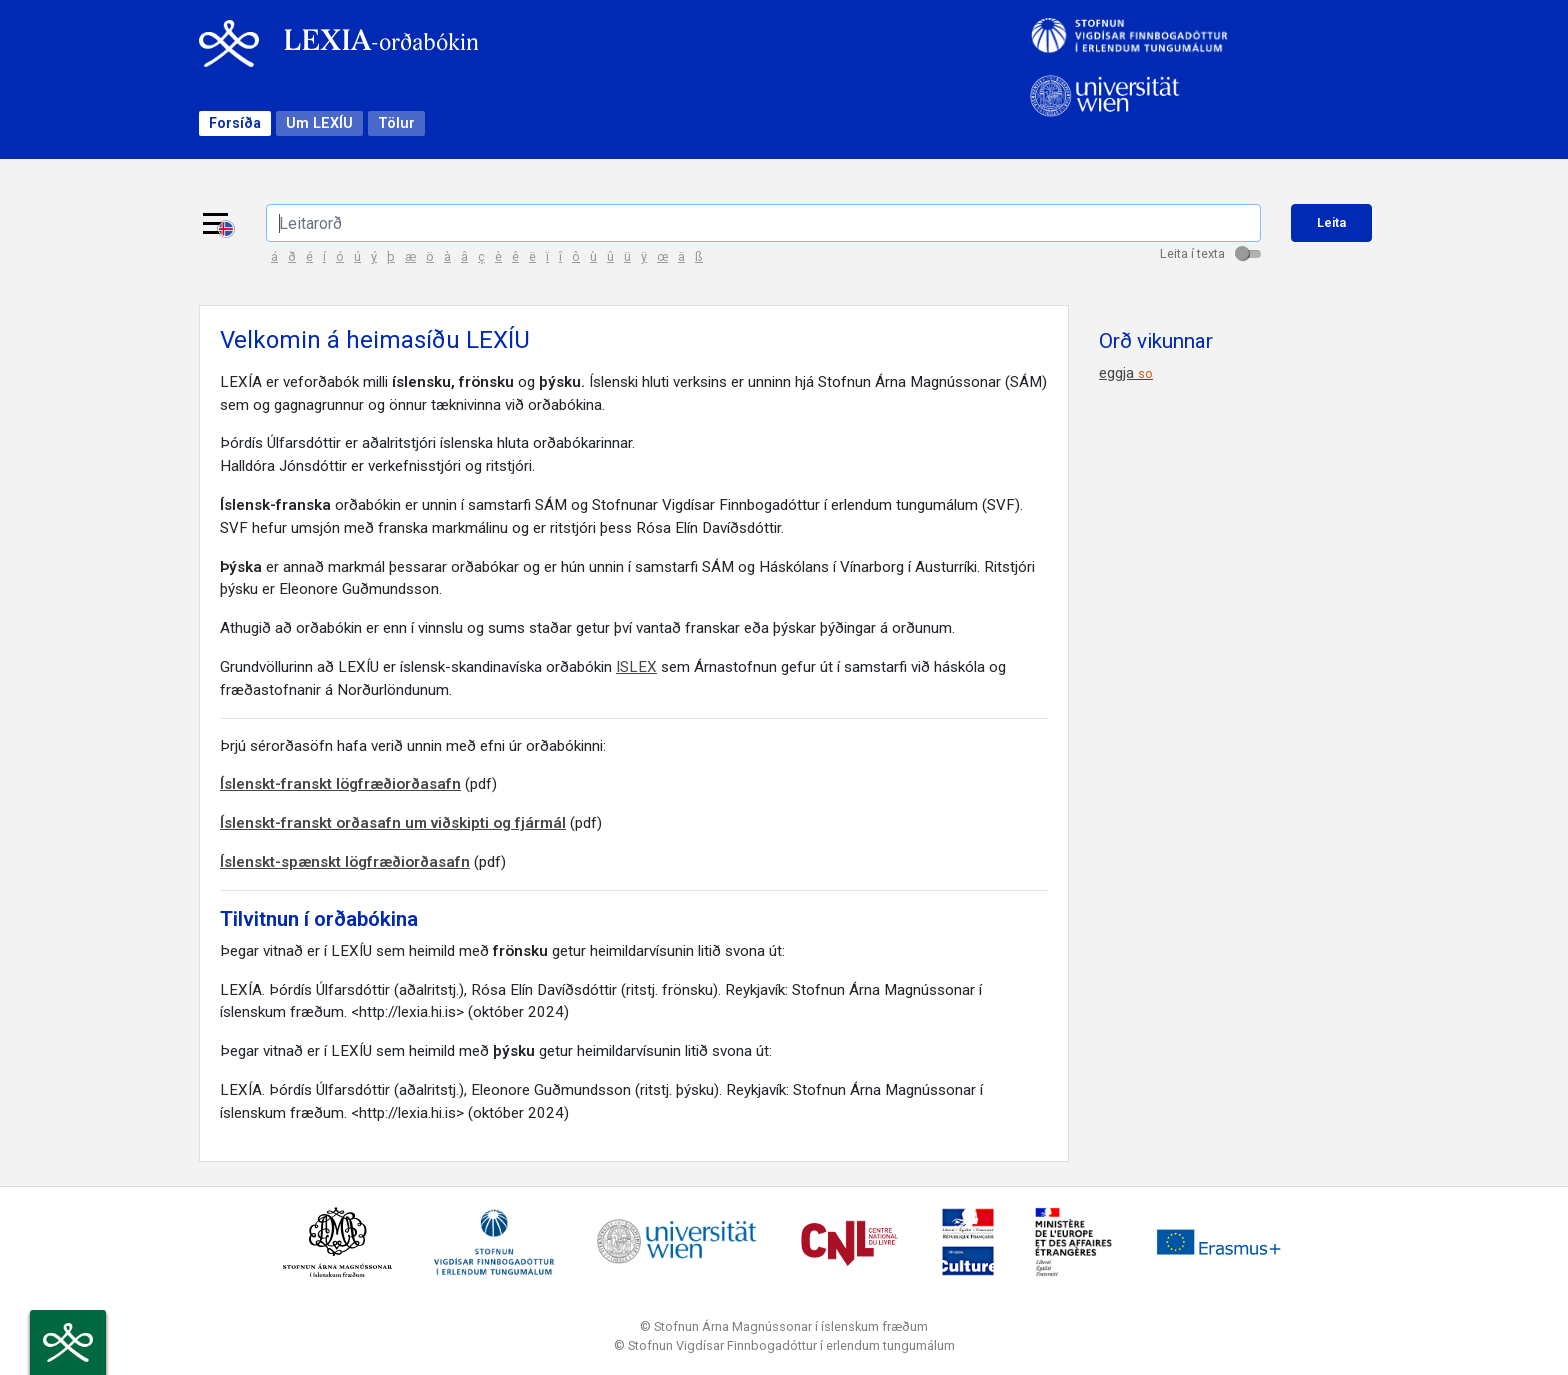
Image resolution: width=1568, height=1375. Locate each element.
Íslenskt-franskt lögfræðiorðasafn (340, 784)
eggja (1126, 373)
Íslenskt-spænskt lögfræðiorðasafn (345, 862)
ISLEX (636, 667)
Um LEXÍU (319, 123)
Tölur (396, 123)
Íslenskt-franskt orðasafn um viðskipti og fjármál (393, 823)
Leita (1331, 222)
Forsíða (235, 123)
